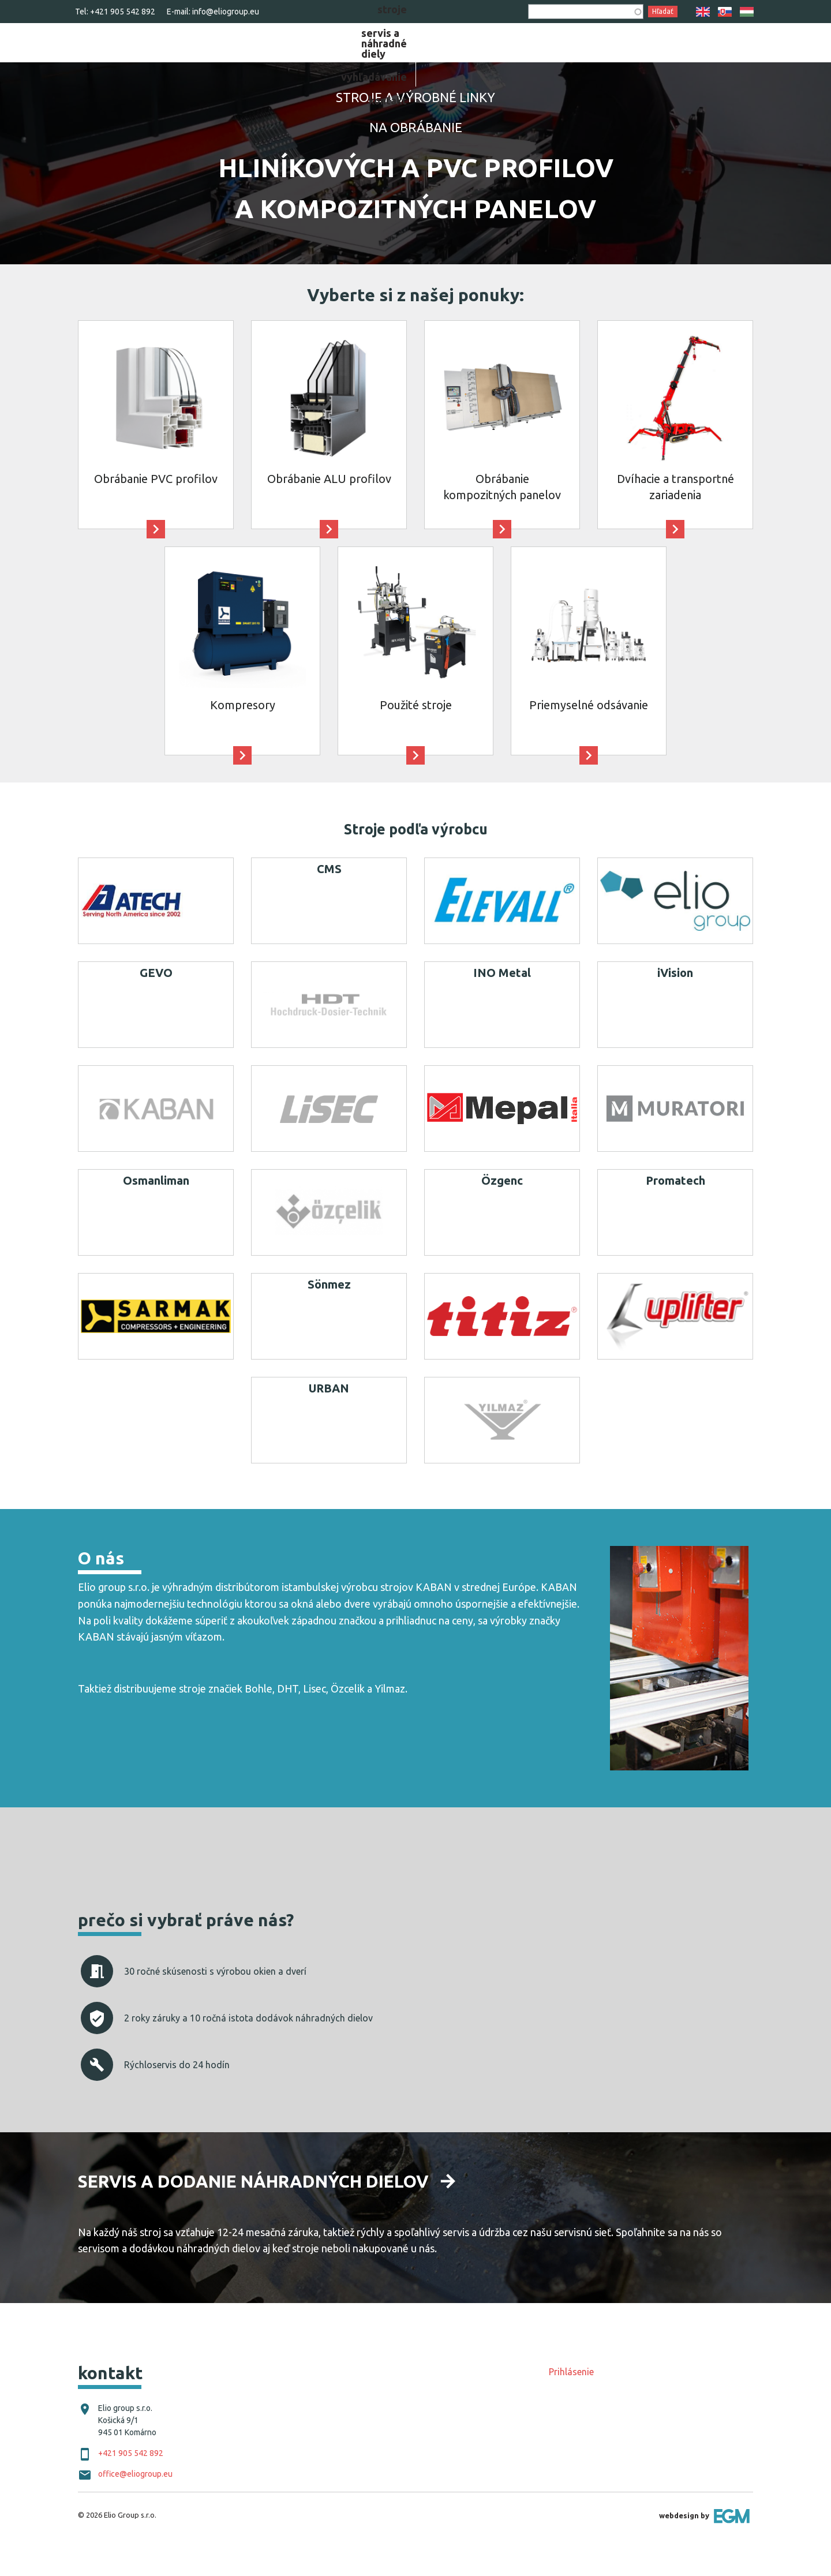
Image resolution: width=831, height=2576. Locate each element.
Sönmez (329, 1313)
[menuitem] (466, 54)
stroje (466, 55)
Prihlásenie (571, 2400)
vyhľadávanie (663, 55)
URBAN (329, 1417)
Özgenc (502, 1209)
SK (725, 12)
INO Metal (502, 1001)
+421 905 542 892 (122, 11)
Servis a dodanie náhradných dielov (253, 2210)
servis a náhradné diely (555, 55)
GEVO (156, 1001)
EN (703, 12)
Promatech (675, 1209)
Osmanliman (156, 1209)
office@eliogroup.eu (135, 2502)
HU (747, 12)
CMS (329, 897)
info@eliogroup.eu (225, 11)
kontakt (733, 55)
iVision (675, 1001)
